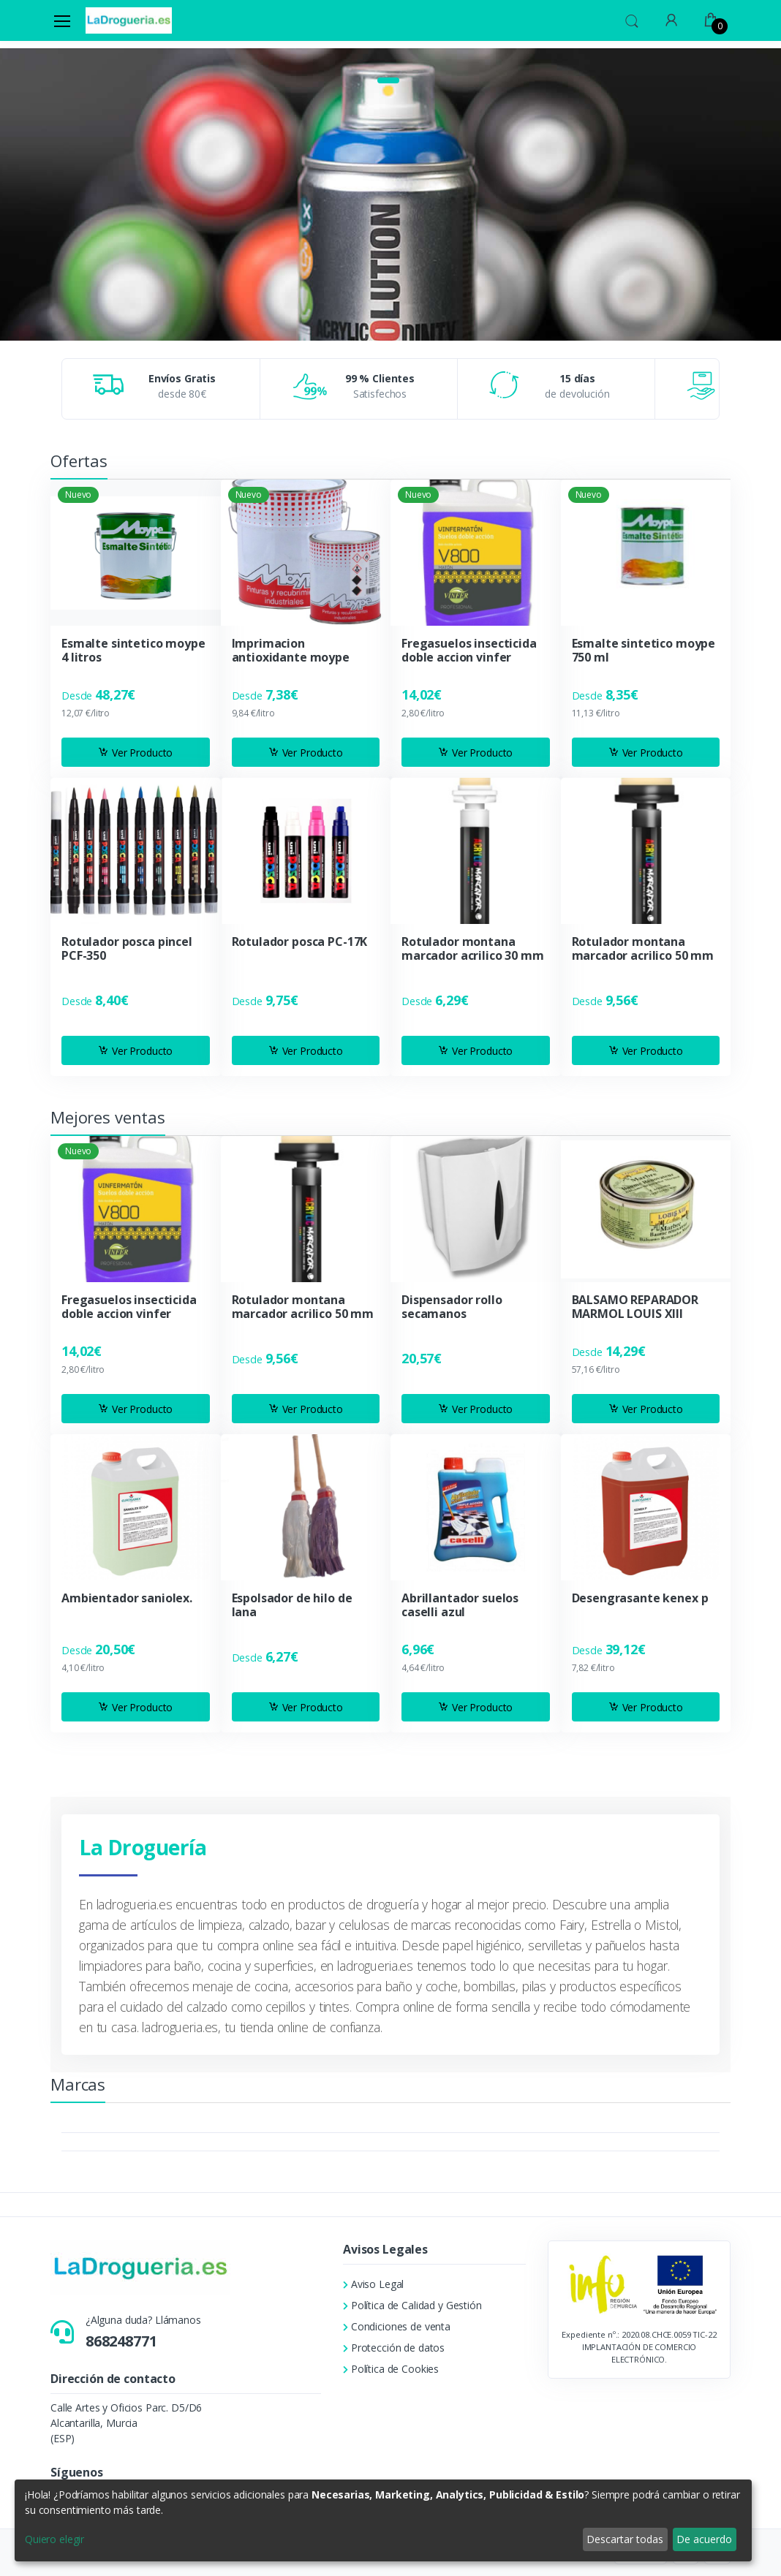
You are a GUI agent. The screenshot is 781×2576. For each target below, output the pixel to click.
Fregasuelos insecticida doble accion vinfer (469, 650)
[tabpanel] (390, 74)
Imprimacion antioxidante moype (291, 650)
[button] (632, 19)
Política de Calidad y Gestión (412, 2305)
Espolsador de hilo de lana (292, 1605)
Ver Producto (135, 752)
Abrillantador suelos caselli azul (459, 1605)
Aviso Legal (373, 2284)
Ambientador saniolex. (126, 1598)
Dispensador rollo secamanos (451, 1307)
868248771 (121, 2341)
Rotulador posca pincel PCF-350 (126, 949)
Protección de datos (394, 2348)
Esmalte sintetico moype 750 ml (644, 650)
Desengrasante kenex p (640, 1598)
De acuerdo (704, 2539)
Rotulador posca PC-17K (300, 942)
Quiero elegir (54, 2539)
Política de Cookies (391, 2369)
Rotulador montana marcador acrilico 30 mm (472, 949)
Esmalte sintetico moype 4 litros (133, 650)
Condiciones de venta (396, 2326)
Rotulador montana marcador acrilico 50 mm (643, 949)
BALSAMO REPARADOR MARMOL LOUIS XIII (635, 1307)
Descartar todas (624, 2539)
